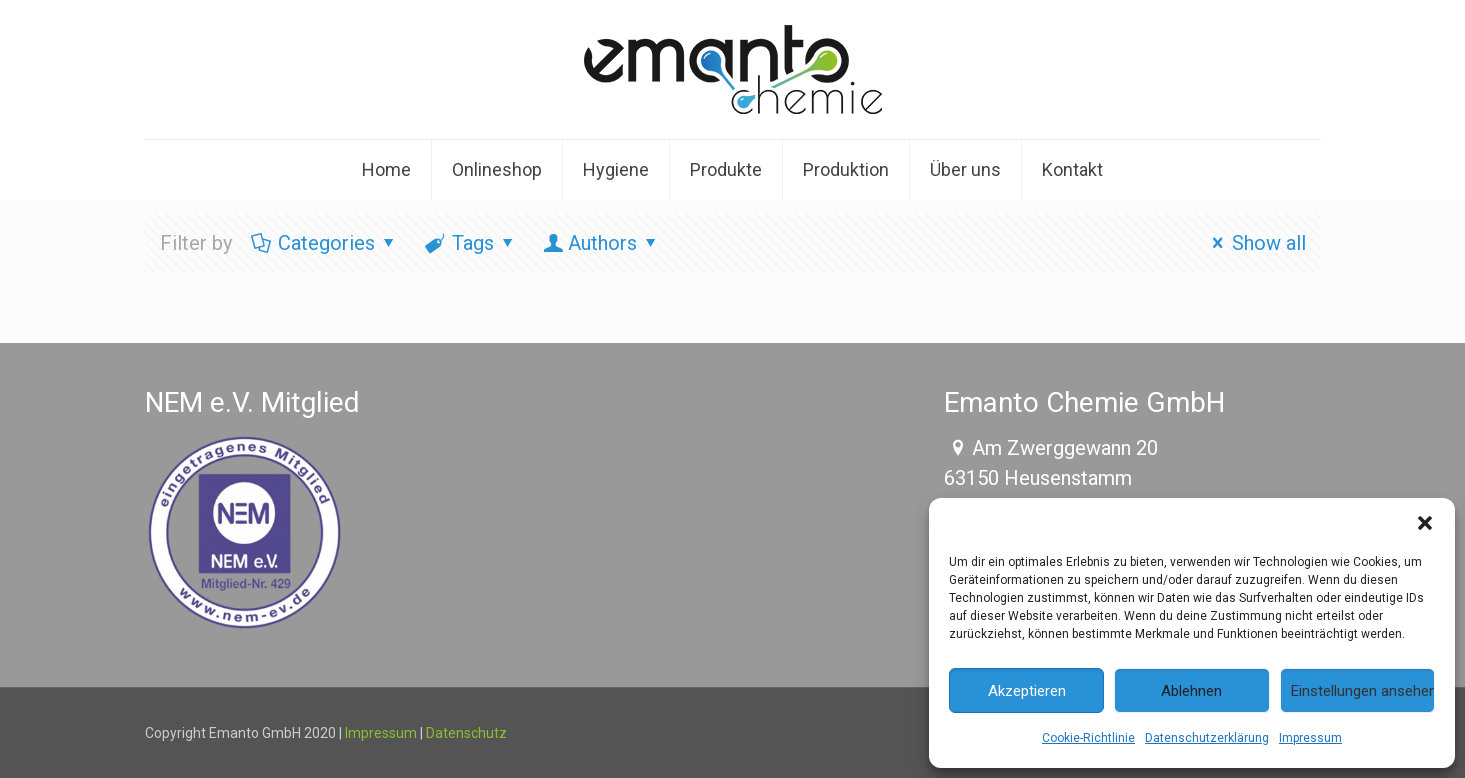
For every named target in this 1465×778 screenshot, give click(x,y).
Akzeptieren (1027, 691)
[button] (1425, 523)
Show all (1255, 243)
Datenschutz (466, 733)
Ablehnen (1191, 691)
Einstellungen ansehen (1363, 691)
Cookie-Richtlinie (1088, 738)
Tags (471, 243)
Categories (325, 243)
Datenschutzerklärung (1207, 738)
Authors (602, 243)
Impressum (1310, 738)
